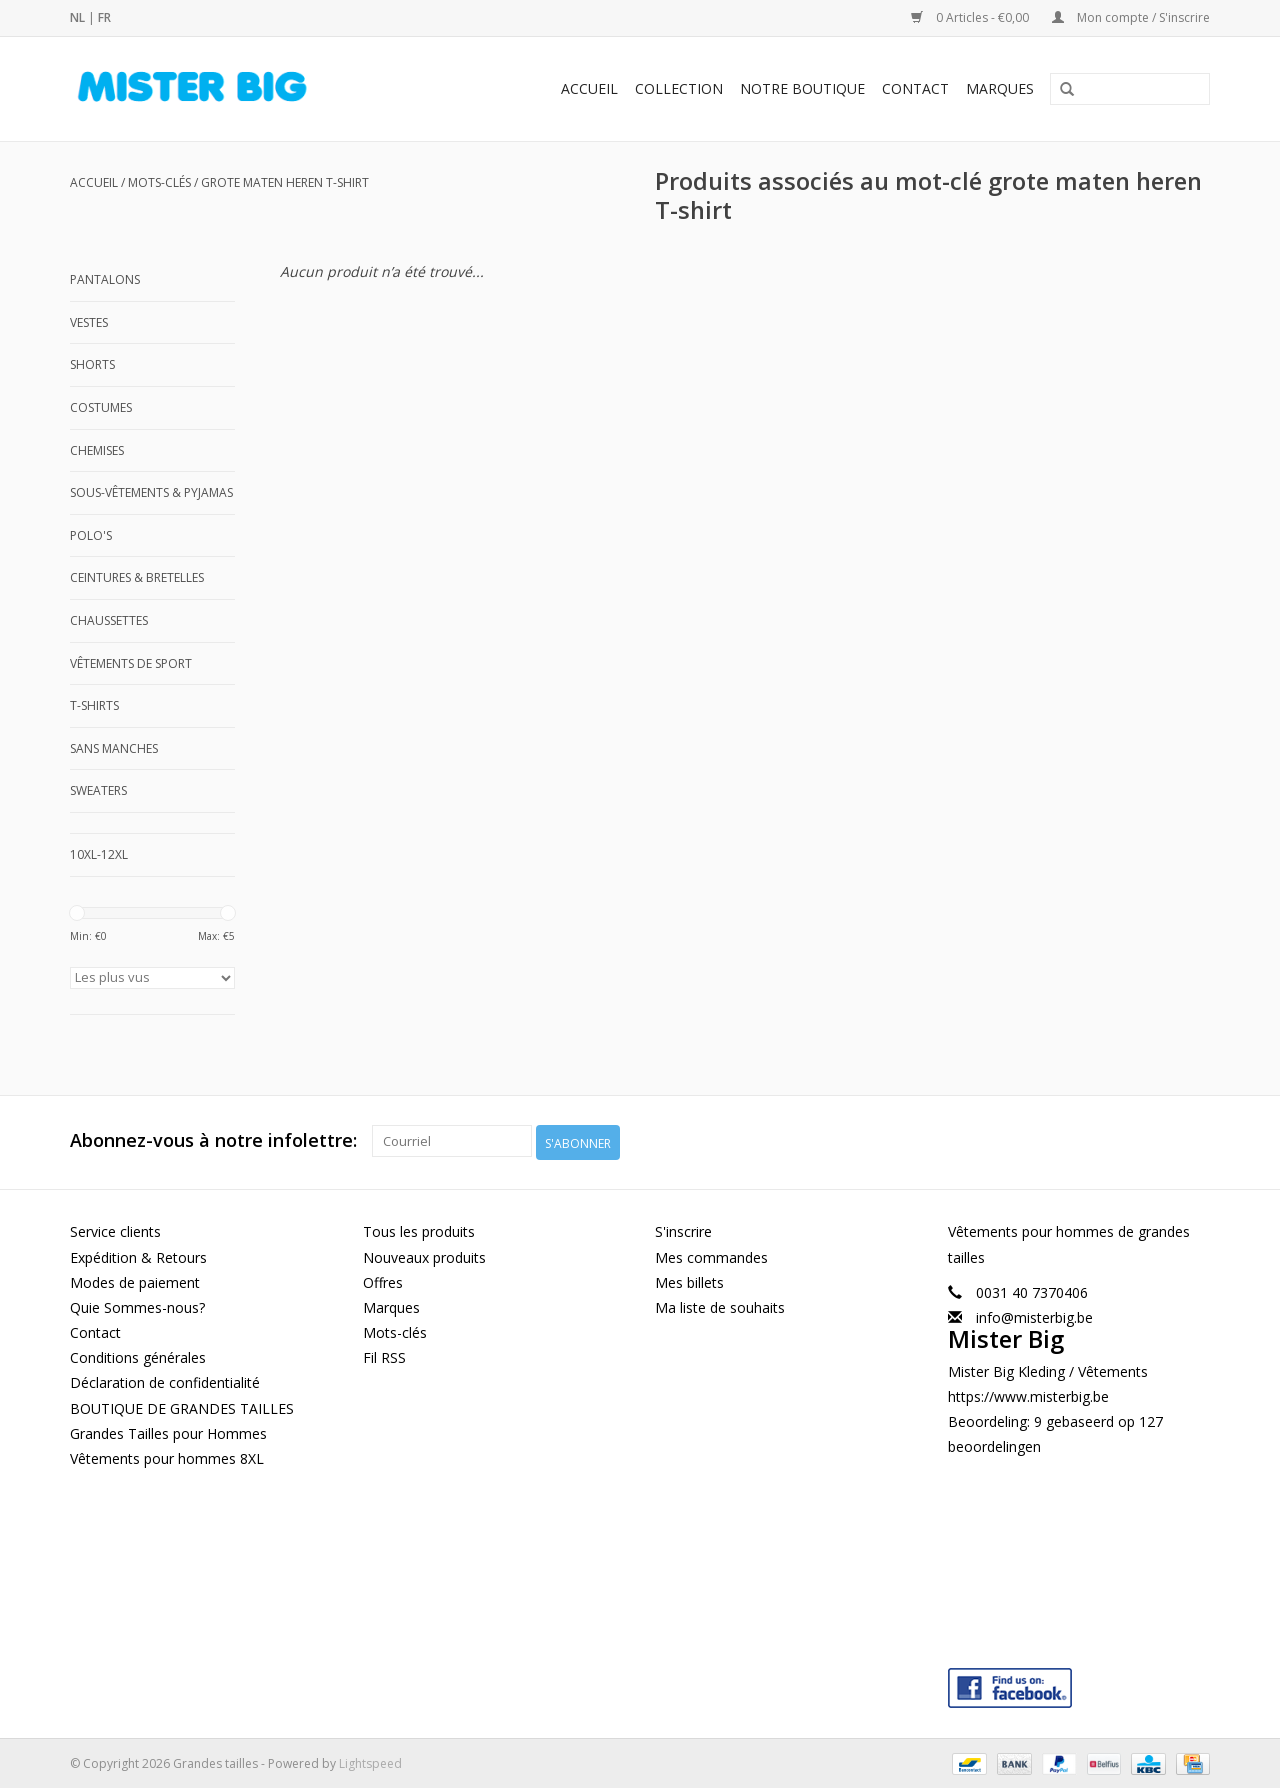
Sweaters (98, 790)
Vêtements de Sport (131, 663)
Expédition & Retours (138, 1254)
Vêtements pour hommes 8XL (167, 1455)
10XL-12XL (99, 854)
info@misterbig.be (1034, 1314)
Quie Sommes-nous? (137, 1304)
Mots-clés (159, 182)
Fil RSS (384, 1355)
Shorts (92, 364)
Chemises (97, 450)
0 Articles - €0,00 (971, 17)
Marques (1000, 88)
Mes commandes (711, 1254)
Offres (383, 1279)
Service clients (115, 1229)
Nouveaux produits (424, 1254)
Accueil (589, 88)
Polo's (91, 535)
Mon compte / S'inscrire (1131, 17)
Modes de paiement (135, 1279)
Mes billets (689, 1279)
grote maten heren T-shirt (285, 182)
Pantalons (105, 279)
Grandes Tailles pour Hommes (168, 1430)
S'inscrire (683, 1229)
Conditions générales (138, 1355)
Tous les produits (419, 1229)
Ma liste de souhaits (720, 1304)
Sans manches (114, 748)
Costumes (101, 407)
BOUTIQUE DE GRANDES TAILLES (182, 1405)
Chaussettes (109, 620)
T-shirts (94, 705)
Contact (915, 88)
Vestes (89, 322)
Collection (679, 88)
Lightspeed (370, 1761)
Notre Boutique (802, 88)
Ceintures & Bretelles (137, 577)
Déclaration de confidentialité (165, 1380)
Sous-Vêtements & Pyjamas (151, 492)
